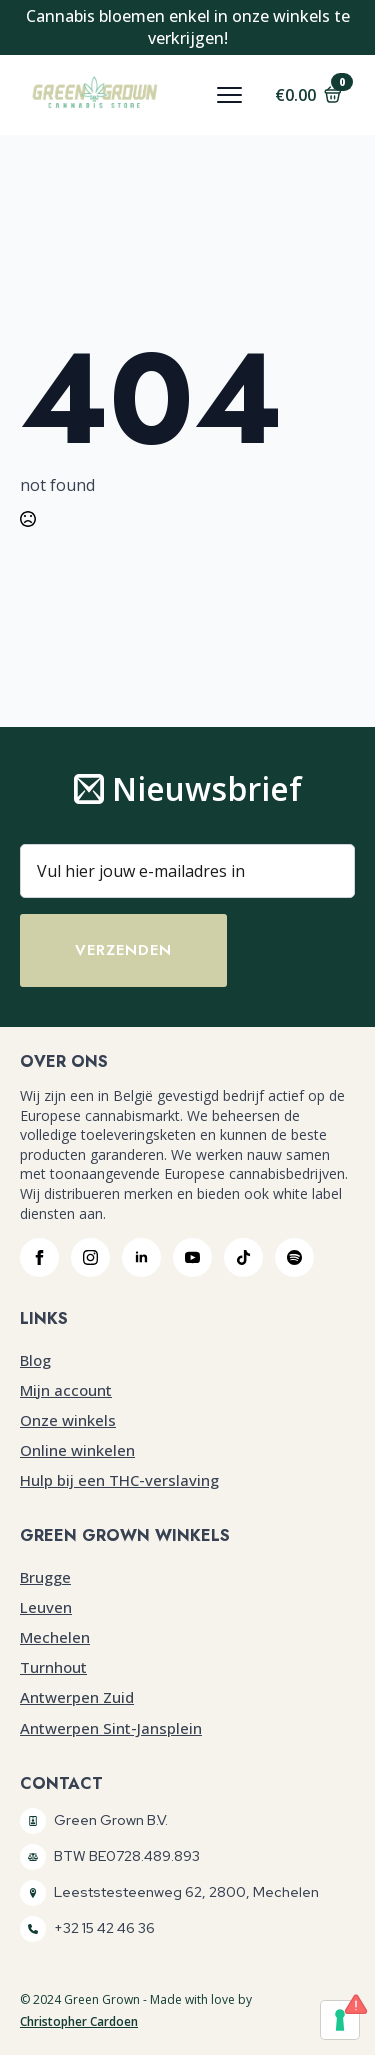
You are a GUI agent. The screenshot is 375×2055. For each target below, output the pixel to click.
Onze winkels (68, 1420)
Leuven (46, 1607)
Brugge (45, 1577)
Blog (35, 1360)
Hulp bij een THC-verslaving (119, 1480)
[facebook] (39, 1257)
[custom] (243, 1257)
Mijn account (66, 1390)
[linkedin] (141, 1257)
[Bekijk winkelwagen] (308, 95)
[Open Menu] (229, 94)
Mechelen (55, 1637)
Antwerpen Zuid (77, 1697)
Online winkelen (77, 1450)
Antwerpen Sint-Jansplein (111, 1728)
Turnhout (53, 1667)
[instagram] (90, 1257)
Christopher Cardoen (79, 2022)
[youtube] (192, 1257)
